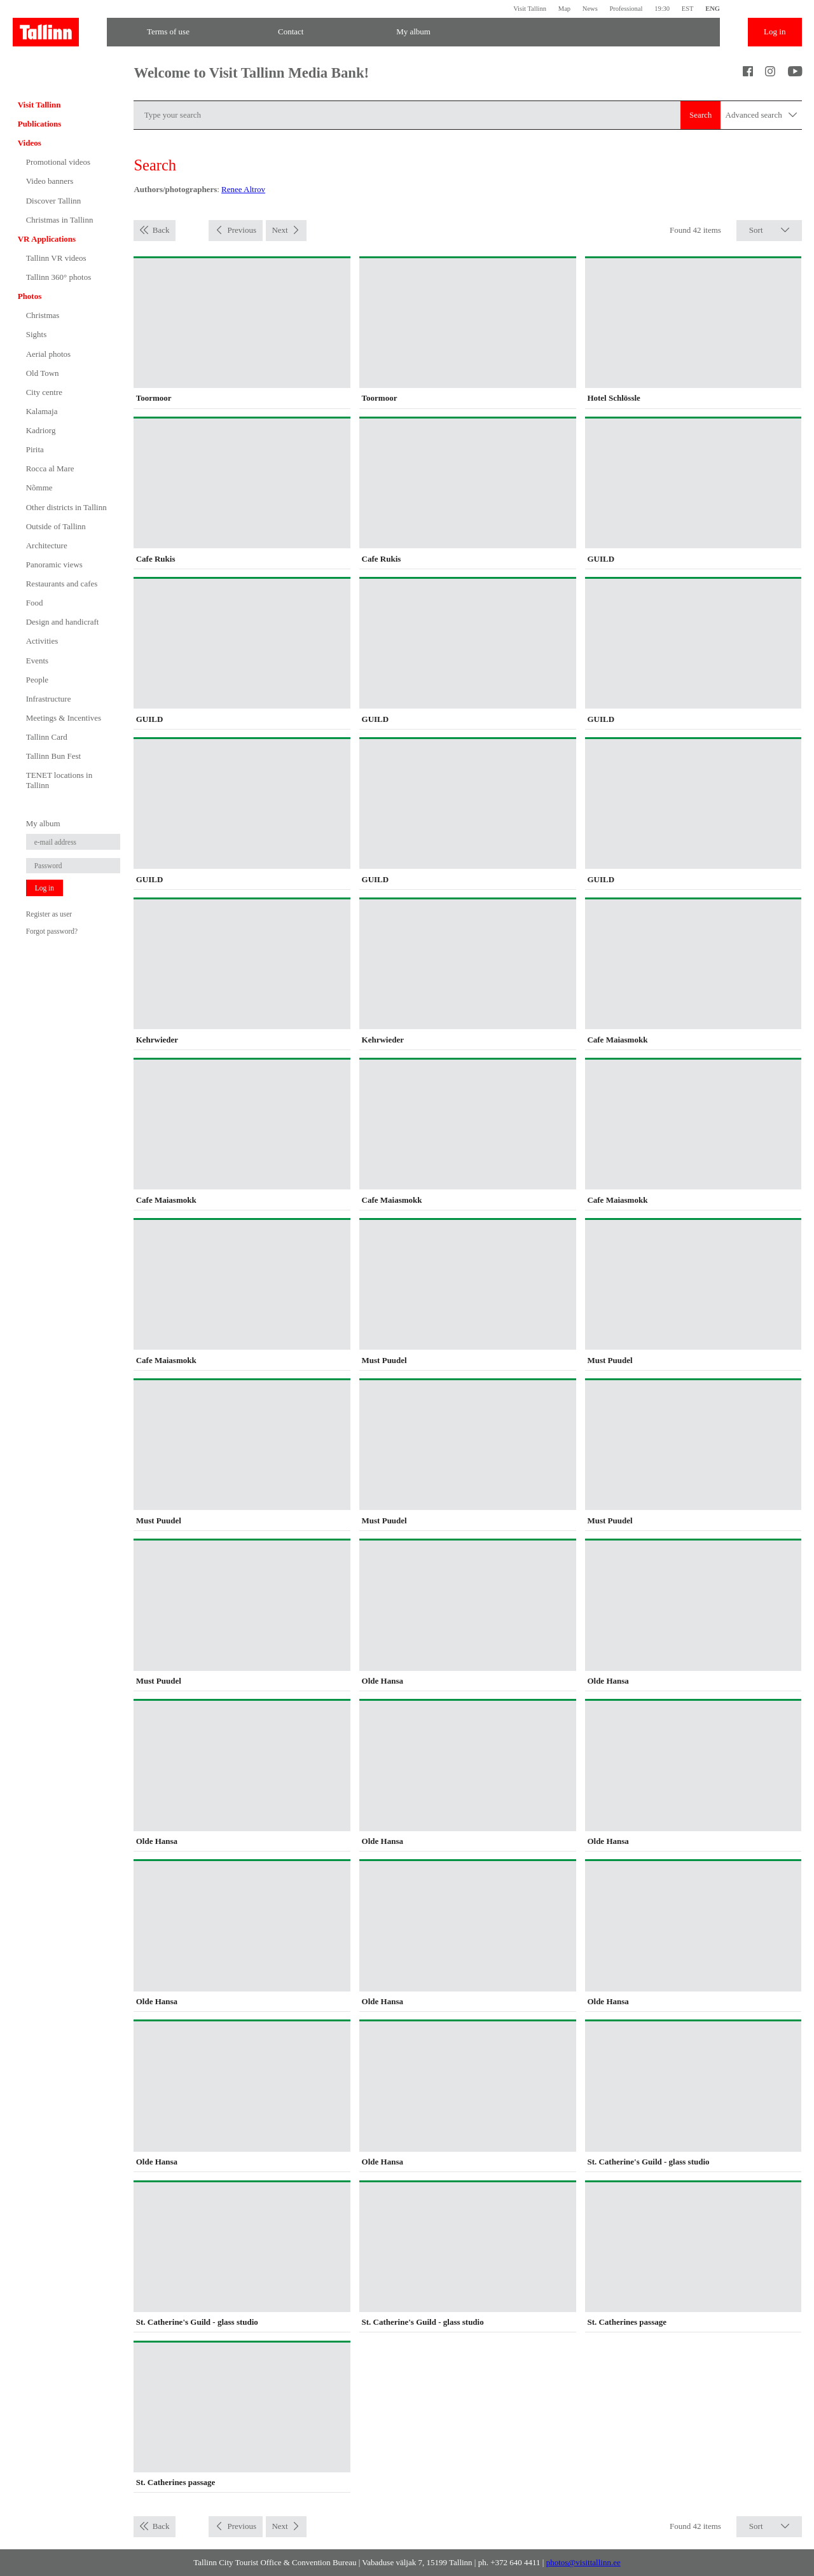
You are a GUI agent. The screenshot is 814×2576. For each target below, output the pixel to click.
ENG (712, 8)
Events (37, 660)
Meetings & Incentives (63, 718)
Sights (36, 334)
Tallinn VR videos (56, 258)
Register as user (49, 914)
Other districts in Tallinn (66, 507)
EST (688, 8)
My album (413, 31)
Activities (42, 641)
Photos (30, 296)
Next (279, 230)
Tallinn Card (46, 737)
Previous (241, 230)
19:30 (662, 8)
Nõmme (39, 487)
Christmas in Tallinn (59, 220)
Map (564, 8)
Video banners (50, 181)
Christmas (43, 315)
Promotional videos (58, 162)
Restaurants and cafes (62, 583)
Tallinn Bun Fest (53, 756)
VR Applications (47, 239)
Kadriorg (41, 430)
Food (34, 602)
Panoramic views (54, 564)
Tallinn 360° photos (59, 277)
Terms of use (168, 31)
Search (700, 115)
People (37, 679)
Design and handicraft (62, 622)
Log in (774, 31)
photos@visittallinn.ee (583, 2562)
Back (161, 230)
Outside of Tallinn (56, 526)
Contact (290, 31)
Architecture (46, 545)
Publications (40, 123)
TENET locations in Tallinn (59, 780)
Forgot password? (52, 931)
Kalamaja (42, 411)
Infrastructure (48, 698)
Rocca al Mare (50, 468)
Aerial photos (48, 354)
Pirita (35, 449)
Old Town (42, 373)
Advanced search (761, 115)
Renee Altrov (243, 189)
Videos (29, 143)
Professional (625, 8)
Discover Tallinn (53, 200)
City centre (44, 392)
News (590, 8)
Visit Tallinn (529, 8)
